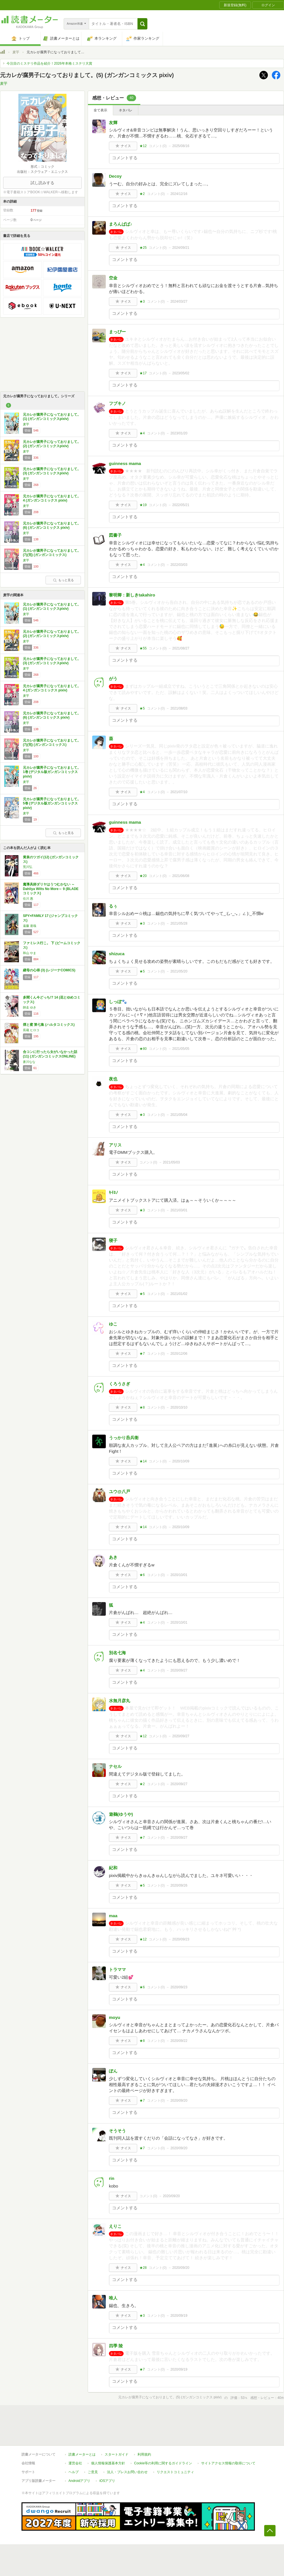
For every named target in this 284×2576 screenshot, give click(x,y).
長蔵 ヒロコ (31, 1030)
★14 (143, 1461)
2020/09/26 (178, 1885)
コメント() (158, 146)
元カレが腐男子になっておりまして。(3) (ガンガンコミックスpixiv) (52, 471)
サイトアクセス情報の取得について (228, 2463)
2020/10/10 (178, 1407)
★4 (142, 433)
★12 (143, 146)
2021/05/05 (180, 1048)
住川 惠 (28, 898)
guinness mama (125, 463)
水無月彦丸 (119, 1700)
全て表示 (100, 110)
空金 (113, 277)
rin (111, 2178)
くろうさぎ (119, 1383)
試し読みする (42, 182)
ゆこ (113, 1324)
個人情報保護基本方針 (108, 2463)
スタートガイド (116, 2454)
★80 (143, 1049)
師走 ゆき (29, 1007)
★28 (143, 2268)
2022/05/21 (180, 505)
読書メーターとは (82, 2454)
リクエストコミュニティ (175, 2472)
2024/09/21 (180, 247)
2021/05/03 (171, 1162)
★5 (142, 708)
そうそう (117, 2130)
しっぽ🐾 (118, 1001)
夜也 (113, 1078)
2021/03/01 (178, 1210)
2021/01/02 (178, 1294)
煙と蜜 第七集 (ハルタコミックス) (49, 1025)
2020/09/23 (180, 1939)
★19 (143, 505)
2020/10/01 (178, 1575)
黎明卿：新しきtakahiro (132, 594)
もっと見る (63, 580)
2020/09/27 (178, 1670)
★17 (143, 373)
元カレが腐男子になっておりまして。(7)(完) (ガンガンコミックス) (52, 553)
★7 (142, 1354)
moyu (114, 2017)
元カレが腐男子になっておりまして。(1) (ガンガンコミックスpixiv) (52, 417)
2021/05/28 (178, 923)
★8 (142, 1407)
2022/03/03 (178, 564)
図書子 (115, 535)
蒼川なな (29, 1061)
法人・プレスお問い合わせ (127, 2472)
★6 (142, 1575)
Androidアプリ (79, 2480)
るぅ (113, 906)
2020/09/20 (178, 2100)
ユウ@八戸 (119, 1491)
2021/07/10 (178, 792)
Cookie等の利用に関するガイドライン (163, 2463)
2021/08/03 (178, 708)
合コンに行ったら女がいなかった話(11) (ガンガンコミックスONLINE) (50, 1054)
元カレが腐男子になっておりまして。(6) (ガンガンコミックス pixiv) (52, 525)
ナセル (115, 1766)
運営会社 (75, 2463)
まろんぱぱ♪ (123, 224)
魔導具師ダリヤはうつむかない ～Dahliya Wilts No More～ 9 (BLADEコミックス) (51, 888)
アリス (115, 1144)
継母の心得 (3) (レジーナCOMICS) (49, 970)
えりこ (115, 2226)
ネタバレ (125, 110)
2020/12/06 (178, 1353)
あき (113, 1557)
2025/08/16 (180, 146)
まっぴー (117, 331)
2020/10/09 (180, 1461)
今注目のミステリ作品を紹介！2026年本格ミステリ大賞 (49, 63)
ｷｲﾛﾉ (113, 1192)
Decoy (115, 176)
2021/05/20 (178, 971)
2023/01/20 (178, 433)
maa (113, 1915)
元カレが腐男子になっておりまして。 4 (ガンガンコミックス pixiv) (52, 498)
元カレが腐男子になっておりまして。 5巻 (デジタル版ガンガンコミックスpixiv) (52, 803)
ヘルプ (73, 2472)
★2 (142, 194)
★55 (143, 648)
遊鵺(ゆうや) (121, 1814)
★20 (143, 876)
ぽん (113, 2071)
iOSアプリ (107, 2480)
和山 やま (29, 953)
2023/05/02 (180, 373)
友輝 (113, 122)
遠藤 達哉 (29, 925)
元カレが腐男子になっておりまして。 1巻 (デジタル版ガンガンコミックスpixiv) (52, 772)
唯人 (113, 2297)
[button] (142, 23)
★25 (143, 248)
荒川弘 (27, 866)
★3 (142, 301)
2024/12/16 (178, 194)
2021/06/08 (180, 876)
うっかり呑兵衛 (124, 1437)
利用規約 (144, 2454)
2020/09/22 (178, 2040)
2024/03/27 (178, 301)
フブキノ (117, 403)
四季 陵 (116, 2345)
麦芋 (15, 52)
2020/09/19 (178, 2315)
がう (113, 678)
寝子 (113, 1240)
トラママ (117, 1969)
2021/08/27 (180, 648)
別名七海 (117, 1652)
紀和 (113, 1867)
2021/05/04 (178, 1114)
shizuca (116, 953)
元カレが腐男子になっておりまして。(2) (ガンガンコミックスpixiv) (52, 444)
